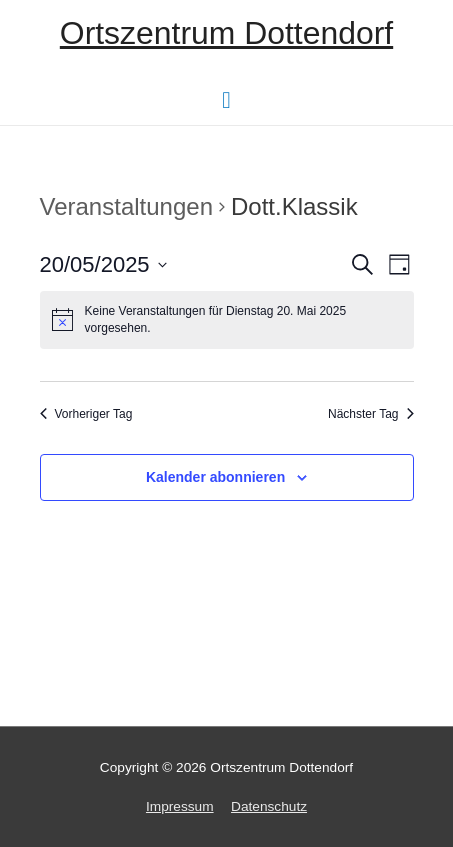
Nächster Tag (370, 414)
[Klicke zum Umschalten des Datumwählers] (103, 264)
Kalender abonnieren (215, 477)
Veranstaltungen (126, 206)
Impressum (180, 806)
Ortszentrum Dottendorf (226, 33)
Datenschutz (269, 806)
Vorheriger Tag (86, 414)
